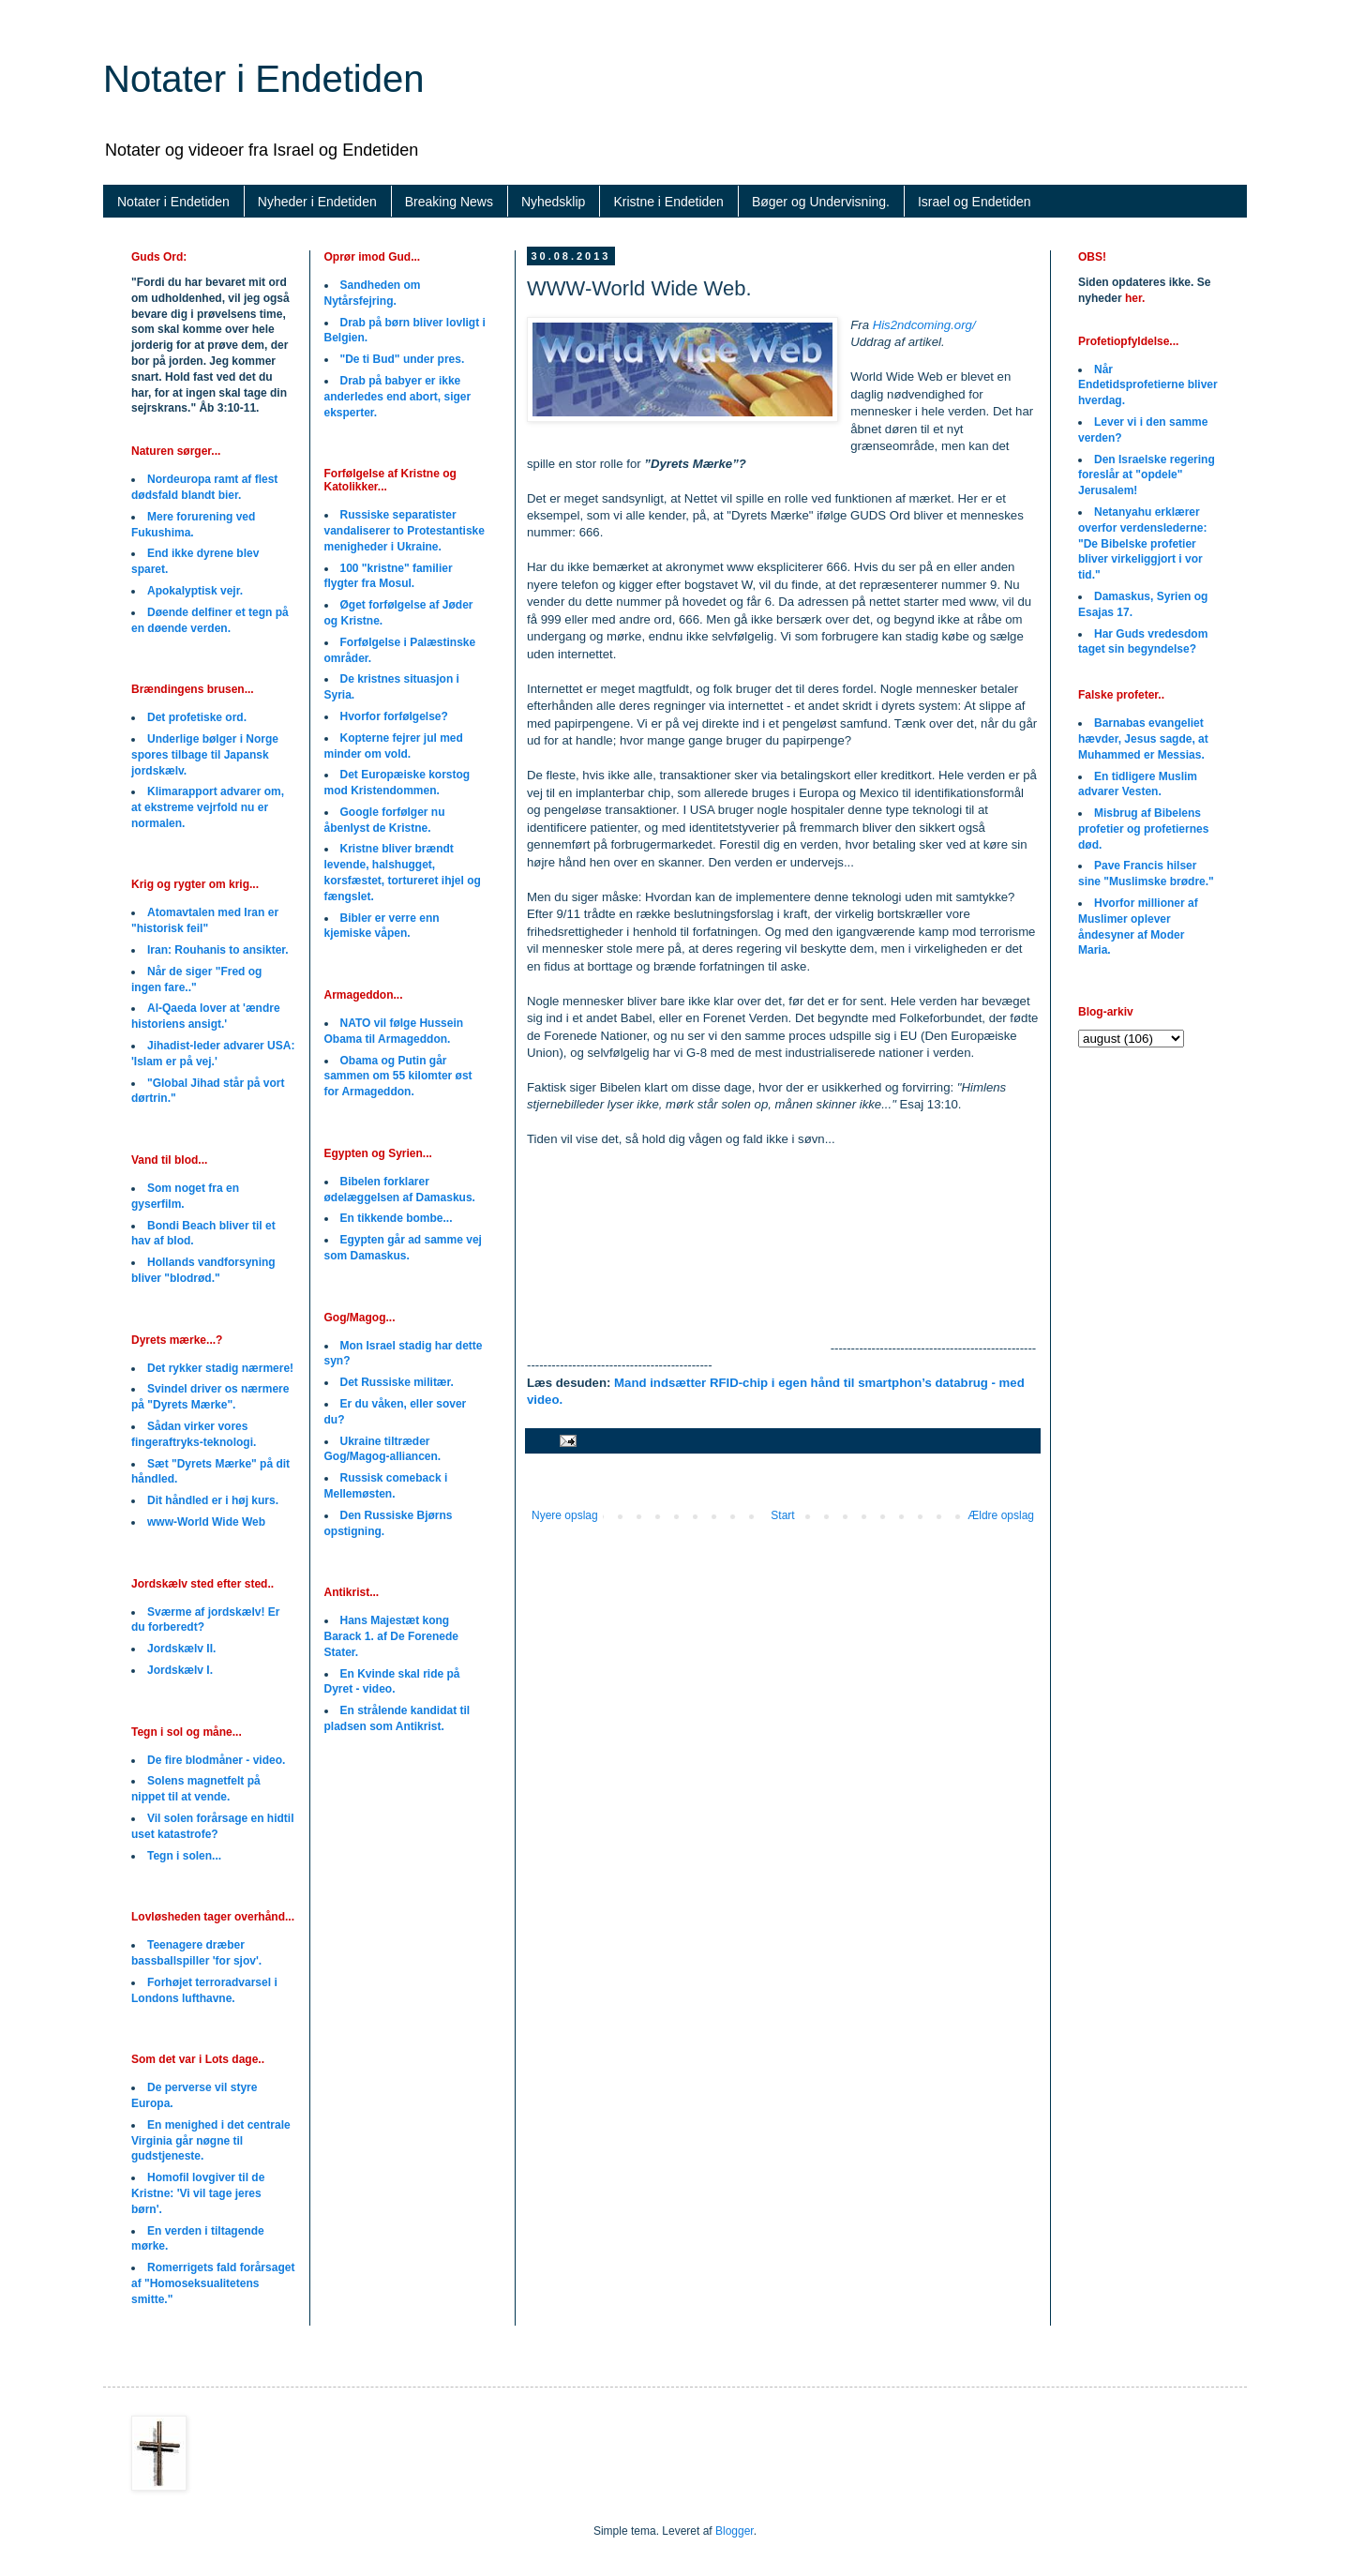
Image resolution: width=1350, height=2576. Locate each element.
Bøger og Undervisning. (821, 201)
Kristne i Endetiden (668, 201)
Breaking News (449, 201)
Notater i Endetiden (263, 78)
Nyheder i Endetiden (317, 201)
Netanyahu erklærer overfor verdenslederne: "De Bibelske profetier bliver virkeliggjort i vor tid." (1142, 543)
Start (782, 1515)
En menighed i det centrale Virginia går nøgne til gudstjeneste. (211, 2140)
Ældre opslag (1001, 1515)
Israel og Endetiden (974, 201)
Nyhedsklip (553, 201)
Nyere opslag (565, 1515)
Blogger (734, 2531)
